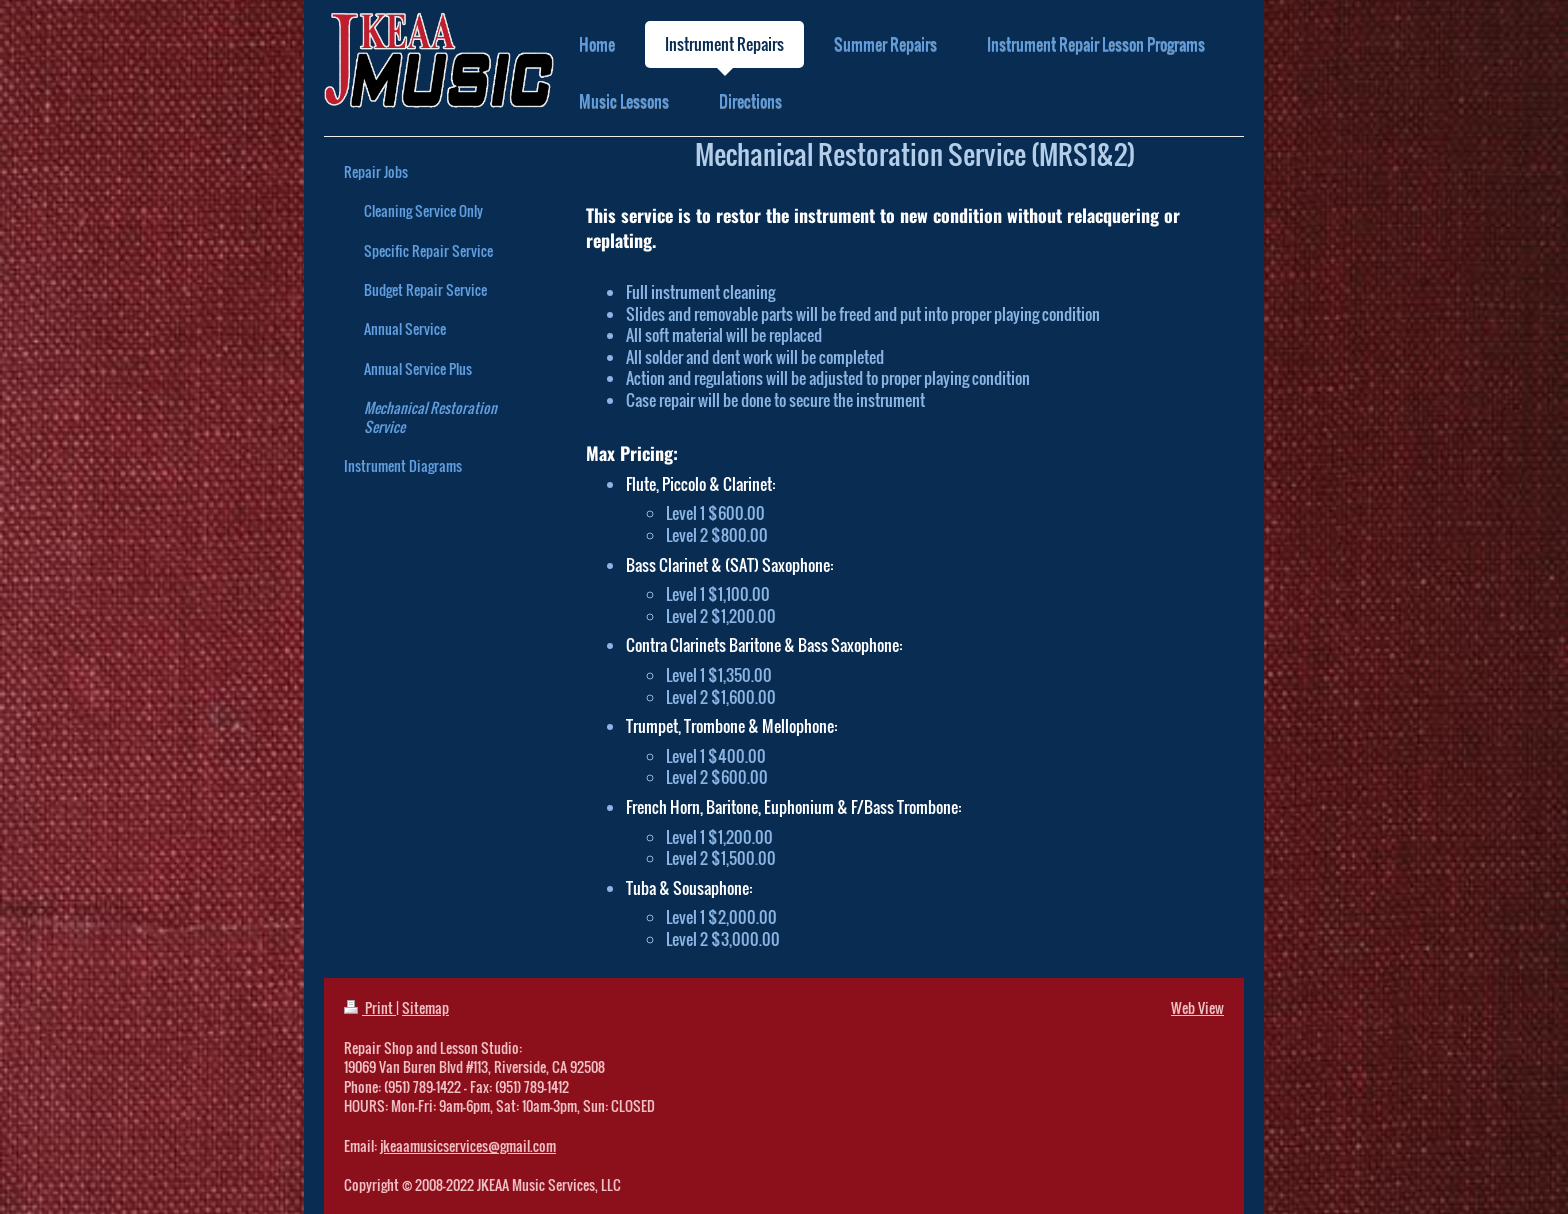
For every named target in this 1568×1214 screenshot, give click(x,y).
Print (370, 1007)
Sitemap (425, 1007)
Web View (1197, 1007)
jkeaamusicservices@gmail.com (468, 1145)
